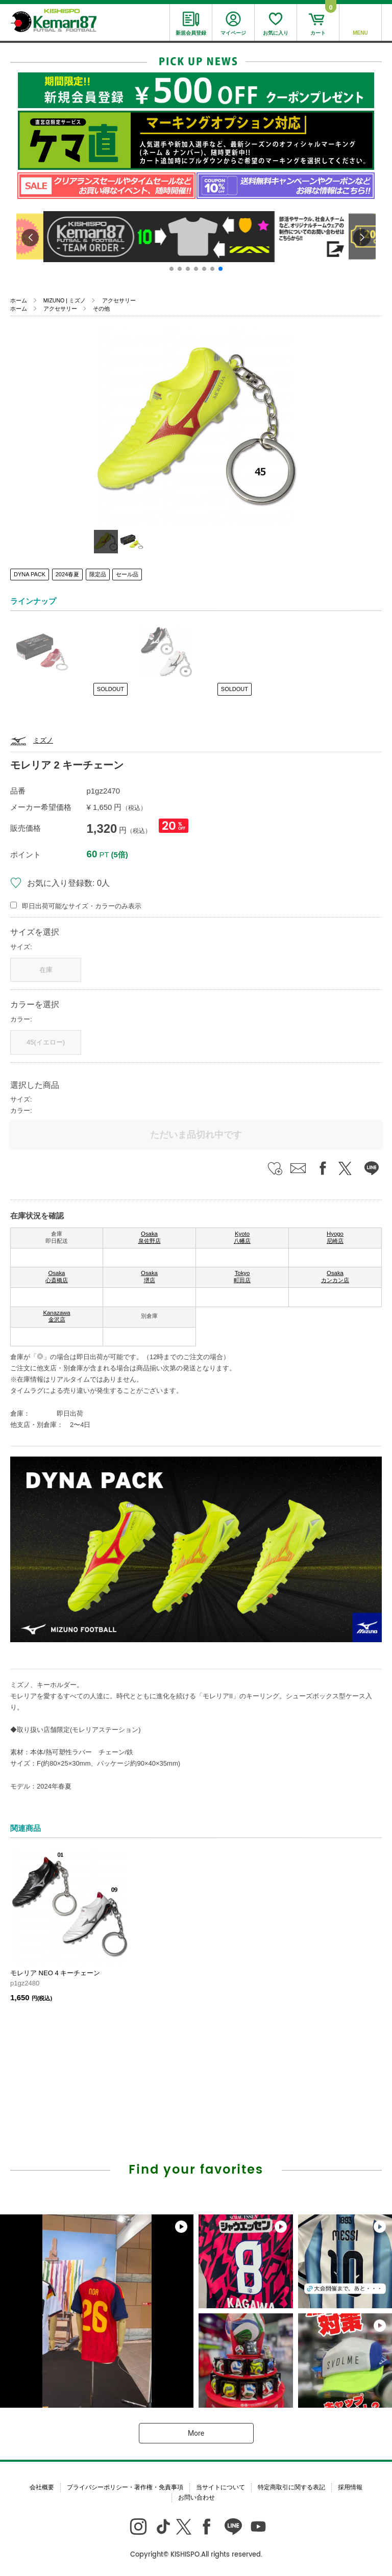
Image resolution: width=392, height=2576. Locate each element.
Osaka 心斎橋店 (56, 1276)
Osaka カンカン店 (335, 1276)
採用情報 (350, 2487)
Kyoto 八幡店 (242, 1237)
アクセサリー (119, 300)
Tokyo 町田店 (242, 1276)
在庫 (46, 970)
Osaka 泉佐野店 (149, 1237)
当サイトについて (220, 2487)
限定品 (97, 574)
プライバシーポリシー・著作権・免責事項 (125, 2487)
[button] (171, 269)
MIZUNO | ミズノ (64, 300)
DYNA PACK (29, 574)
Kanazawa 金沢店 (56, 1316)
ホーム (18, 300)
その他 (101, 308)
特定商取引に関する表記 (291, 2487)
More (196, 2433)
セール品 (127, 574)
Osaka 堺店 (149, 1276)
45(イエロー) (46, 1042)
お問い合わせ (196, 2497)
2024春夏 (67, 574)
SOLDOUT (110, 689)
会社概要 (42, 2487)
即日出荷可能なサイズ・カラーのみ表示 (81, 906)
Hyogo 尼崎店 (335, 1237)
